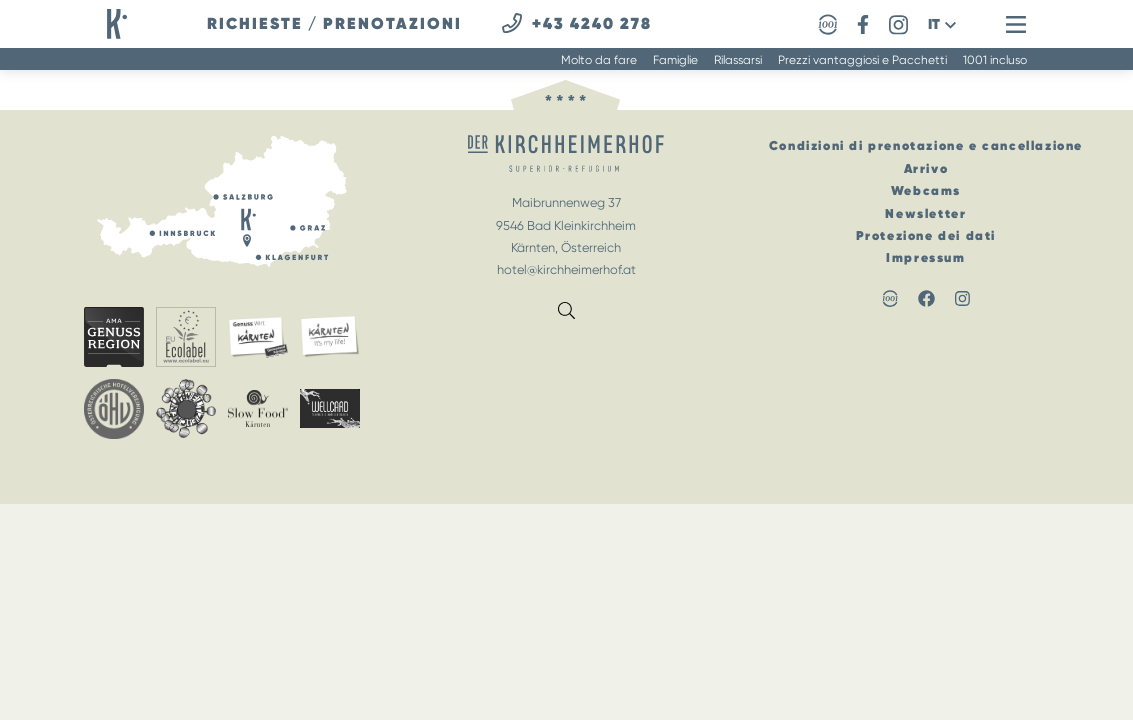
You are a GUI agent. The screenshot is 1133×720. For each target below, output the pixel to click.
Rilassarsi (738, 60)
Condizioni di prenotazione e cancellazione (926, 145)
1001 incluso (995, 60)
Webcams (926, 190)
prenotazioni (392, 23)
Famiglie (675, 60)
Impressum (925, 257)
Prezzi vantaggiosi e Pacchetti (862, 60)
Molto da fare (599, 60)
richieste (255, 23)
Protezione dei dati (926, 235)
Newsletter (925, 213)
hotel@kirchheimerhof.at (566, 269)
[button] (942, 24)
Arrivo (926, 168)
